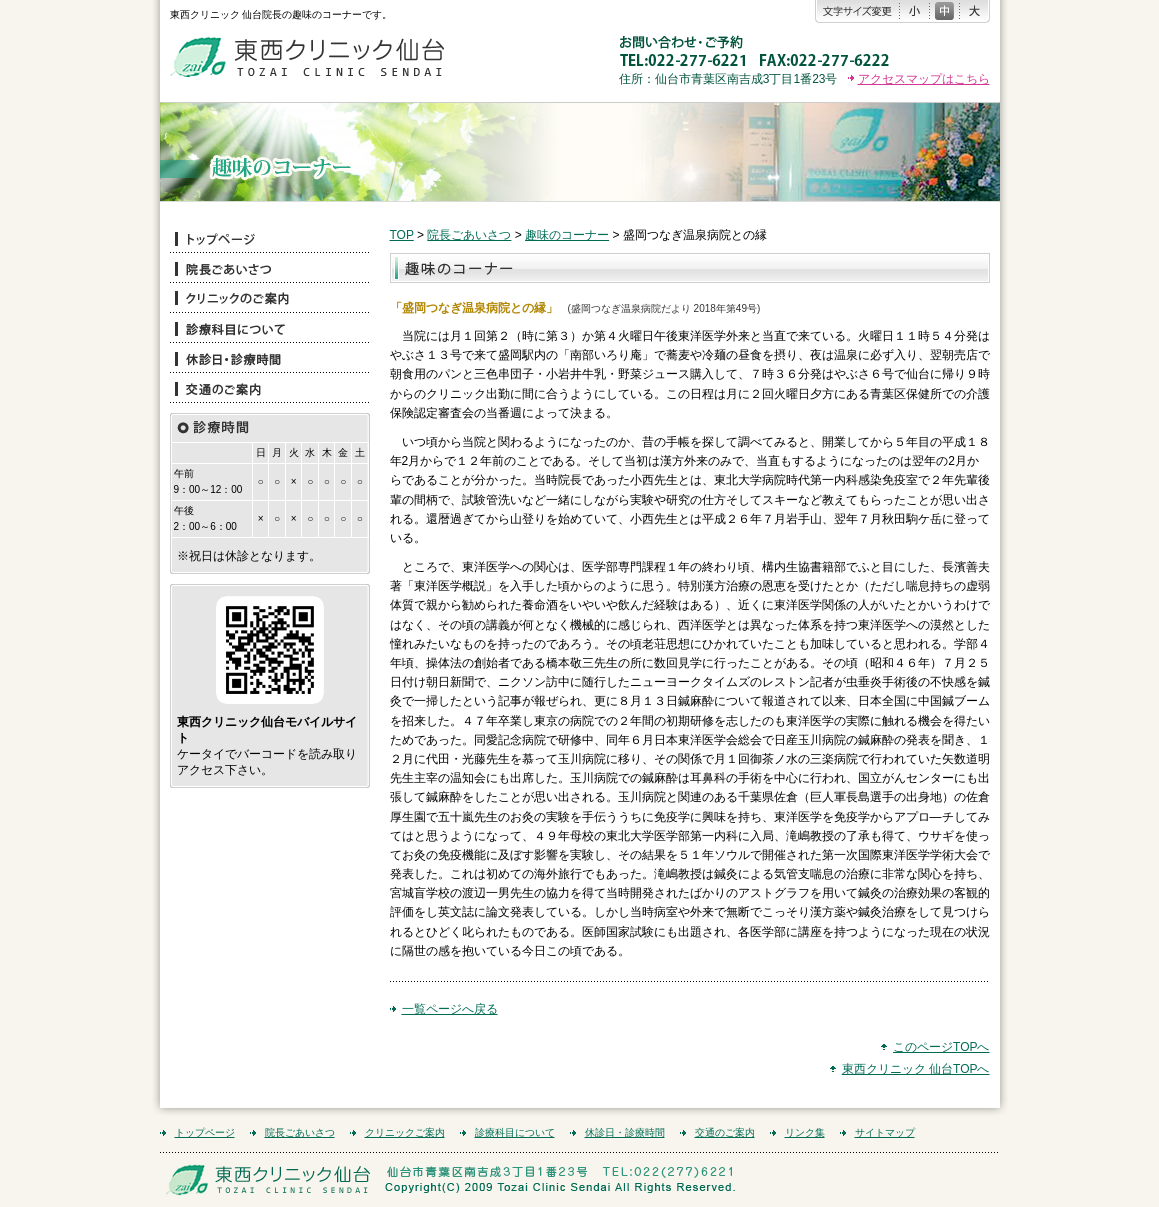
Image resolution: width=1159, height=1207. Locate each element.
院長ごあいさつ (469, 235)
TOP (402, 235)
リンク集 (805, 1132)
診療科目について (515, 1132)
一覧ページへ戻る (450, 1009)
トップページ (205, 1132)
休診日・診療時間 (625, 1132)
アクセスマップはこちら (924, 79)
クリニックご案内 (405, 1132)
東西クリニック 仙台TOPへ (916, 1069)
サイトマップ (885, 1132)
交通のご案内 (725, 1132)
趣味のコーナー (567, 235)
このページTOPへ (941, 1047)
